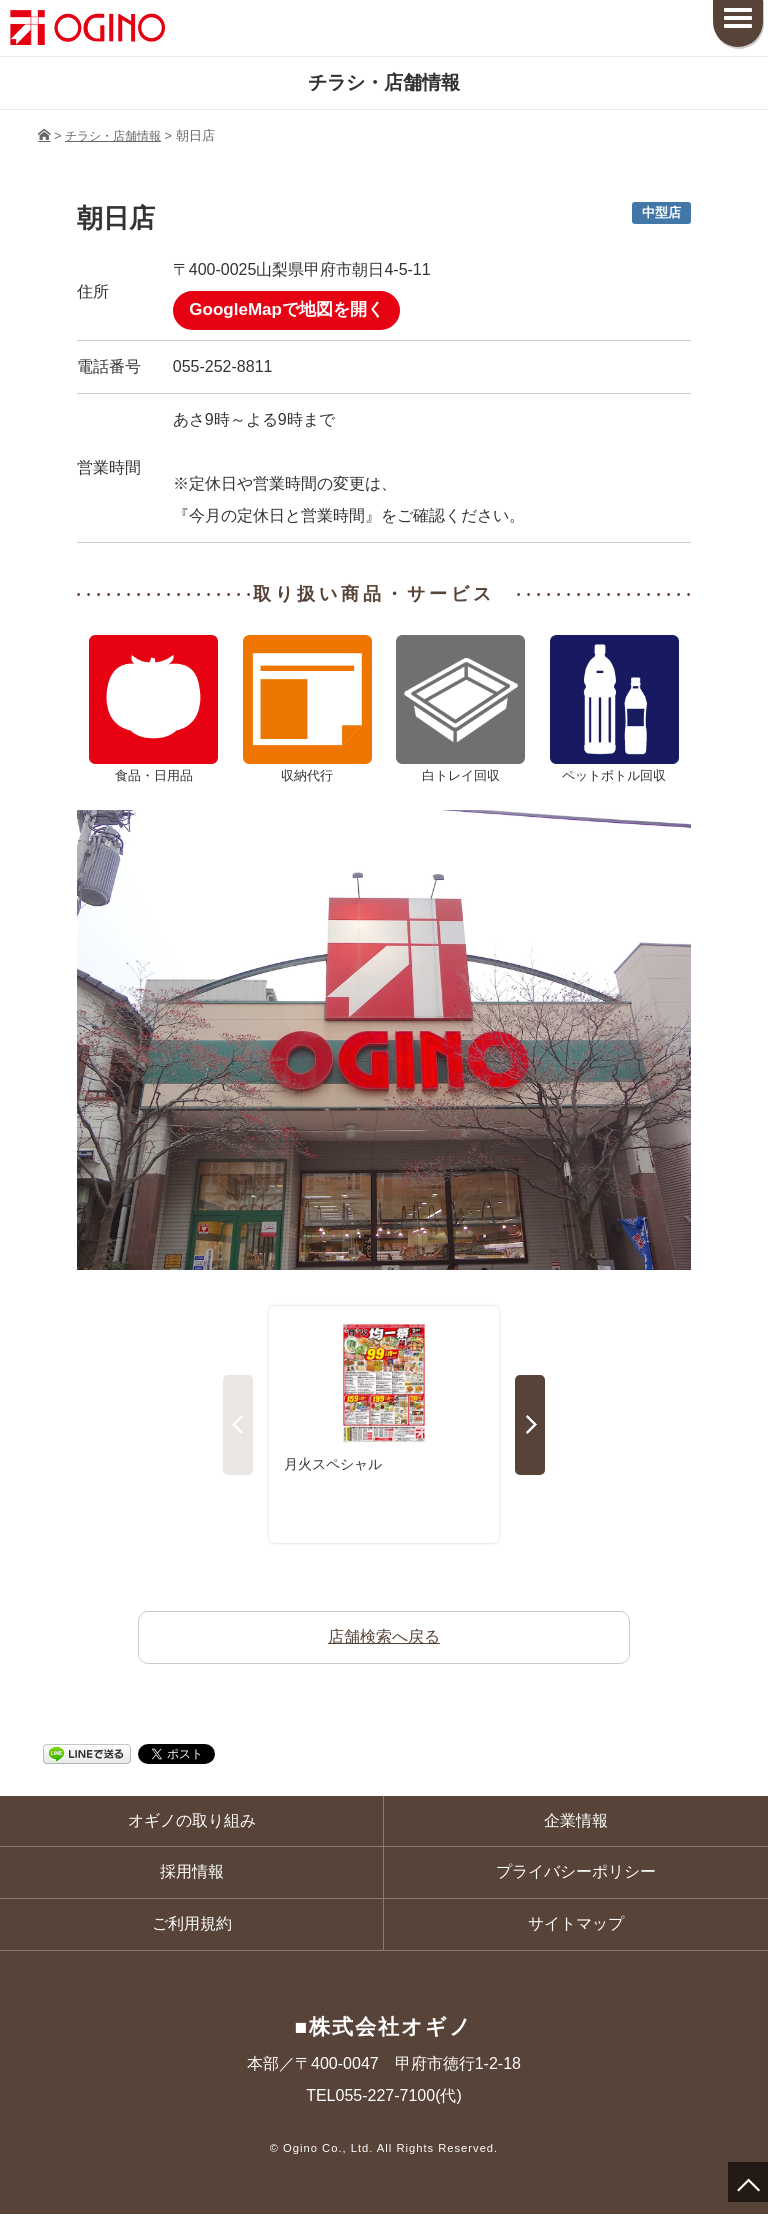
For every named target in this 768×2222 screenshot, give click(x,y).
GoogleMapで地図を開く (292, 312)
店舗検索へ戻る (384, 1639)
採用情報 (192, 1877)
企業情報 (576, 1824)
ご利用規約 (192, 1930)
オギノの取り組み (192, 1824)
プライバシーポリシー (576, 1877)
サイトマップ (576, 1930)
